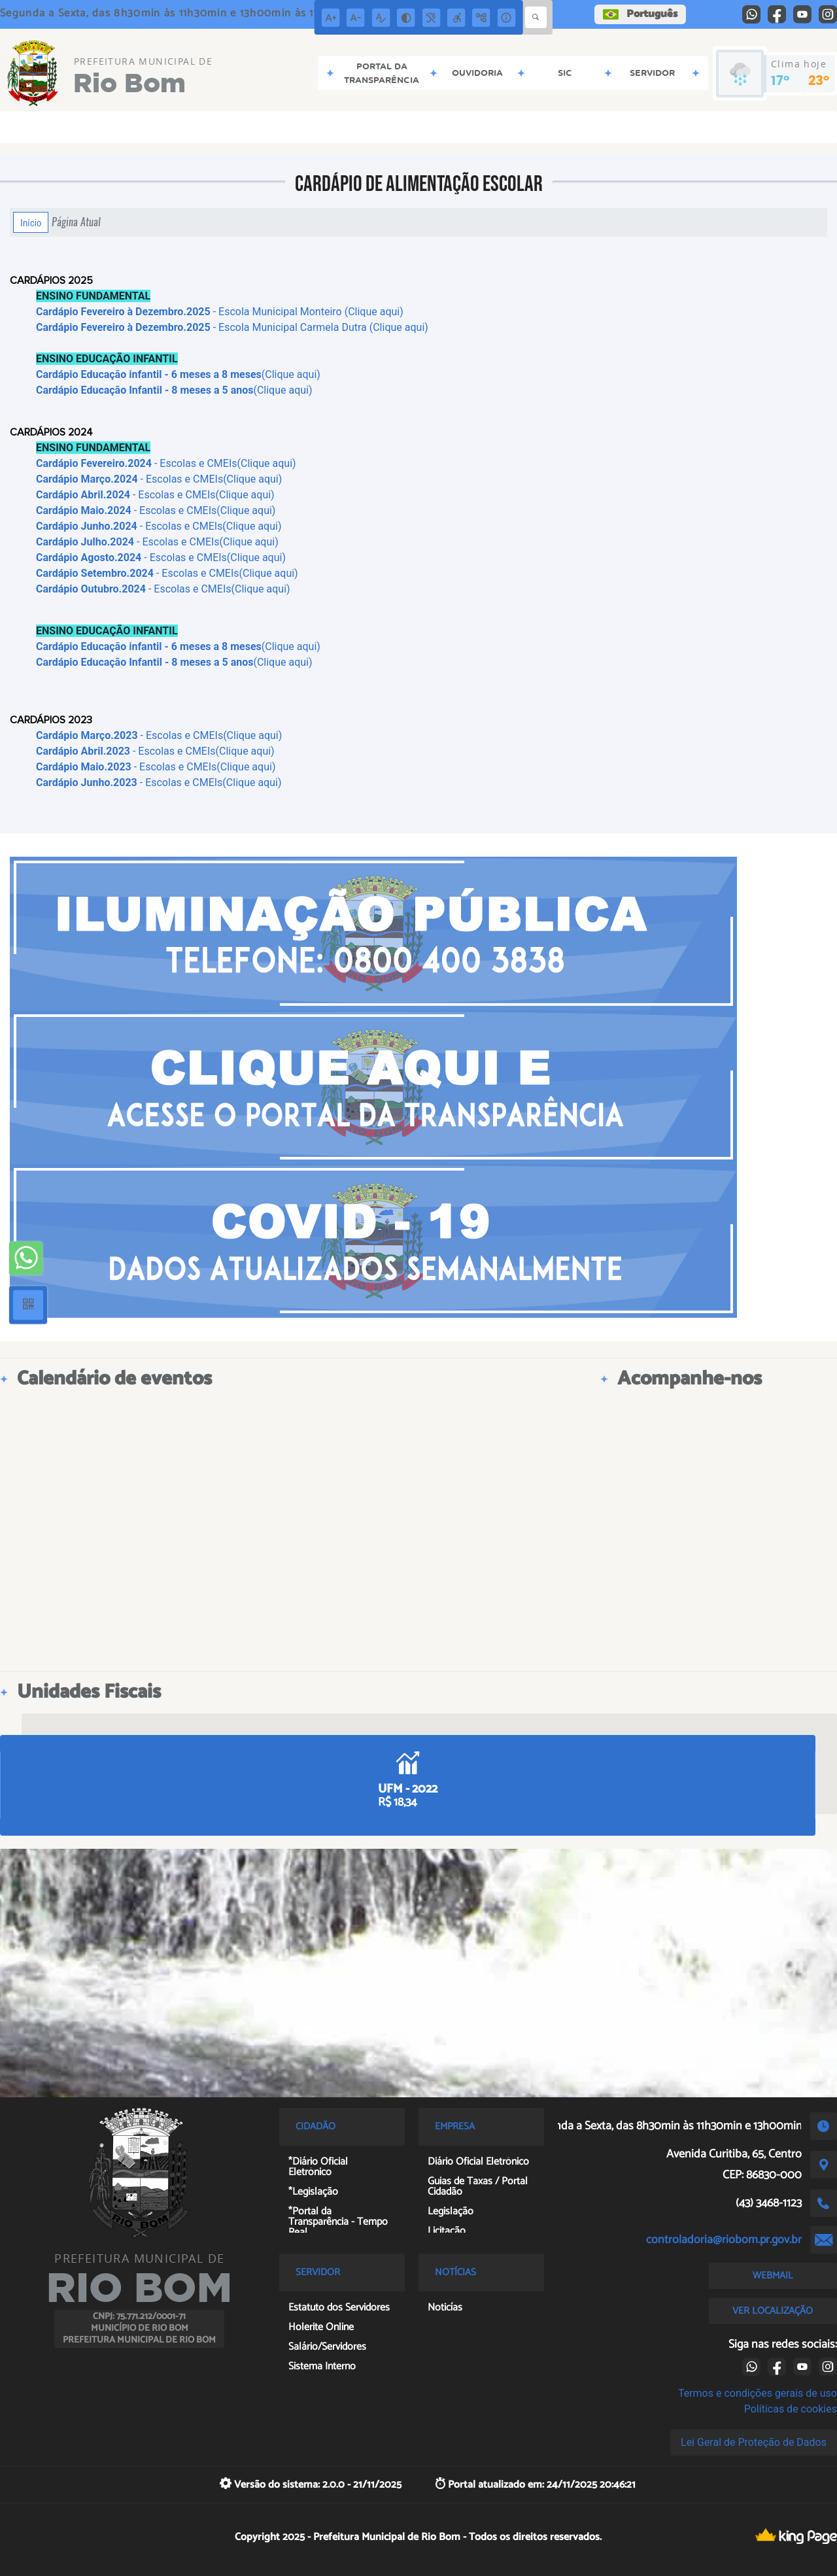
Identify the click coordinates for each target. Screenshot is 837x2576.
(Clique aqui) (178, 374)
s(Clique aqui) (242, 751)
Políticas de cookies (790, 2409)
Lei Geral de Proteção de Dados (754, 2442)
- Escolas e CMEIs (126, 767)
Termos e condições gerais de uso (757, 2393)
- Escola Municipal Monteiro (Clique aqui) (219, 311)
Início (30, 222)
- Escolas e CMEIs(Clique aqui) (166, 463)
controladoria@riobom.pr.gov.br (724, 2240)
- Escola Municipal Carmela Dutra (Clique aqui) (232, 327)
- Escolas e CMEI (123, 751)
